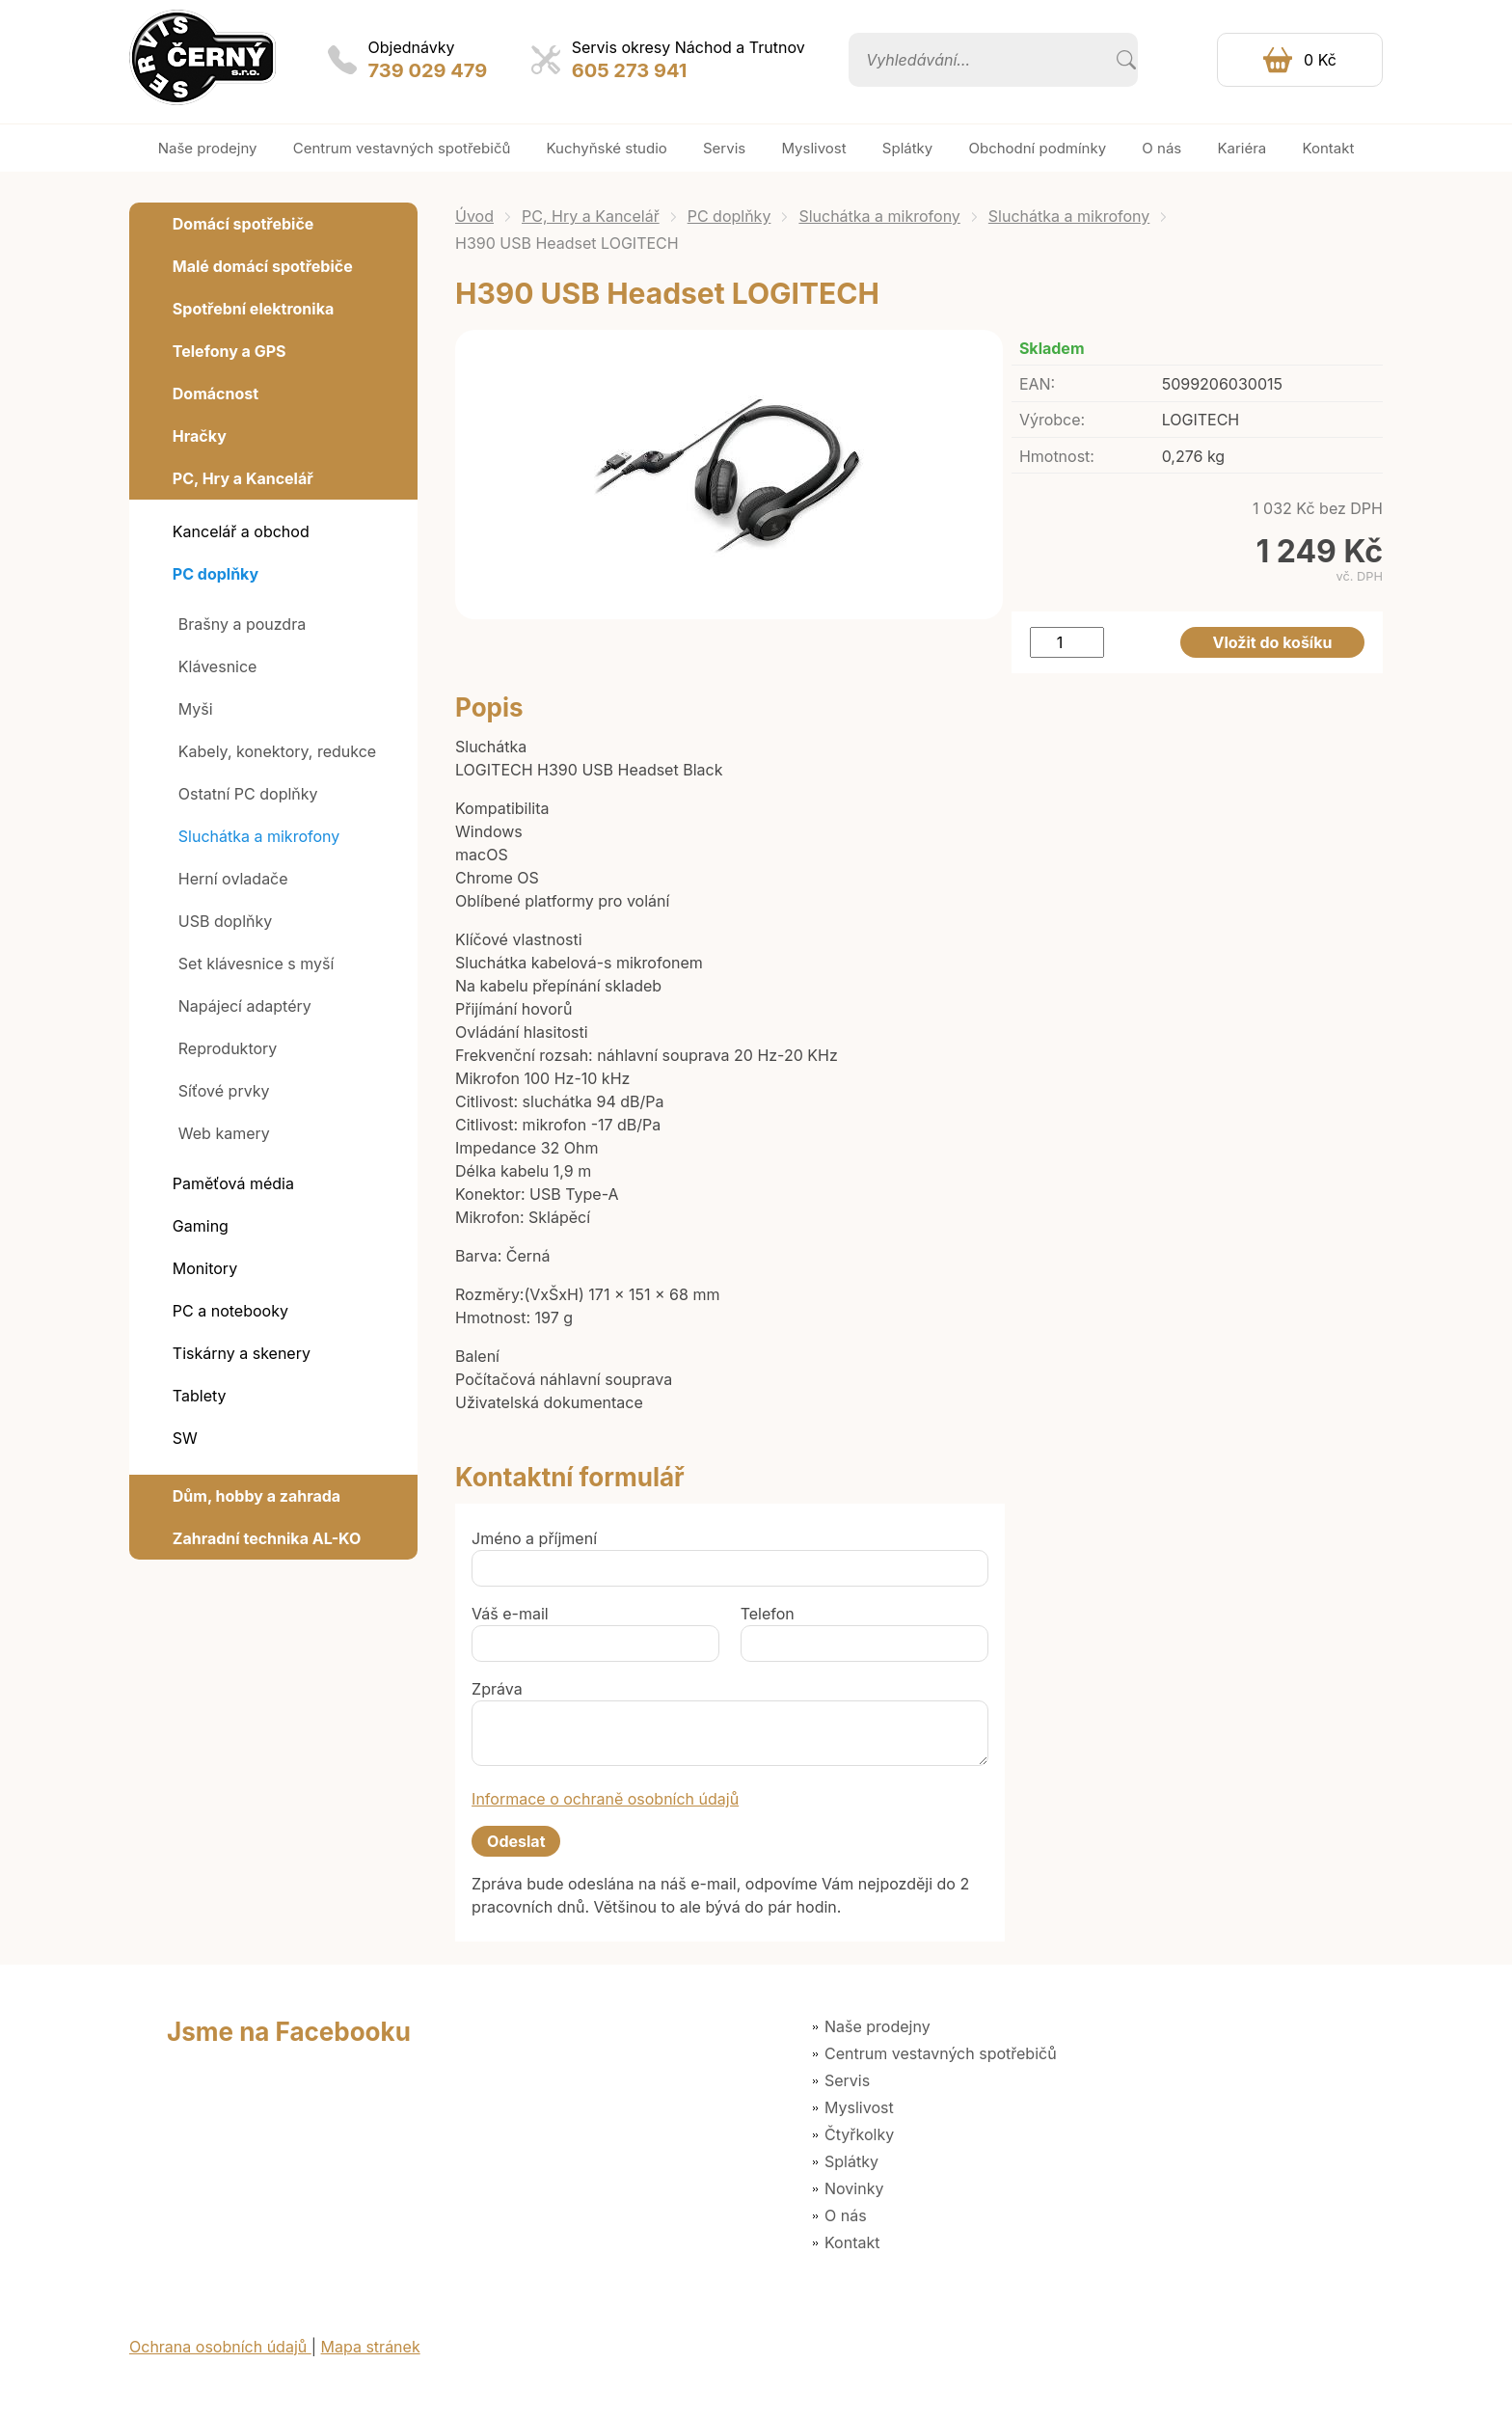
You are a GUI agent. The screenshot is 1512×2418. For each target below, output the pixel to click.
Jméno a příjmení (534, 1538)
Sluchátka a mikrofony (878, 216)
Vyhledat (1126, 60)
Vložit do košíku (1273, 642)
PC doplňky (729, 216)
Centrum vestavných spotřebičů (940, 2053)
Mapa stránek (370, 2346)
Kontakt (851, 2242)
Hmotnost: (1056, 456)
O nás (845, 2215)
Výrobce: (1052, 419)
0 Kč (1320, 59)
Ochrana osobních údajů (220, 2346)
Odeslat (516, 1841)
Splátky (851, 2161)
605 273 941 (630, 70)
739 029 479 (428, 70)
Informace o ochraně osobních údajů (605, 1798)
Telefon (768, 1613)
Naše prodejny (877, 2026)
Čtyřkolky (859, 2134)
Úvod (474, 216)
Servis (847, 2080)
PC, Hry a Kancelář (591, 216)
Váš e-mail (510, 1613)
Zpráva (497, 1688)
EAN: (1037, 384)
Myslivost (859, 2107)
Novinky (853, 2188)
